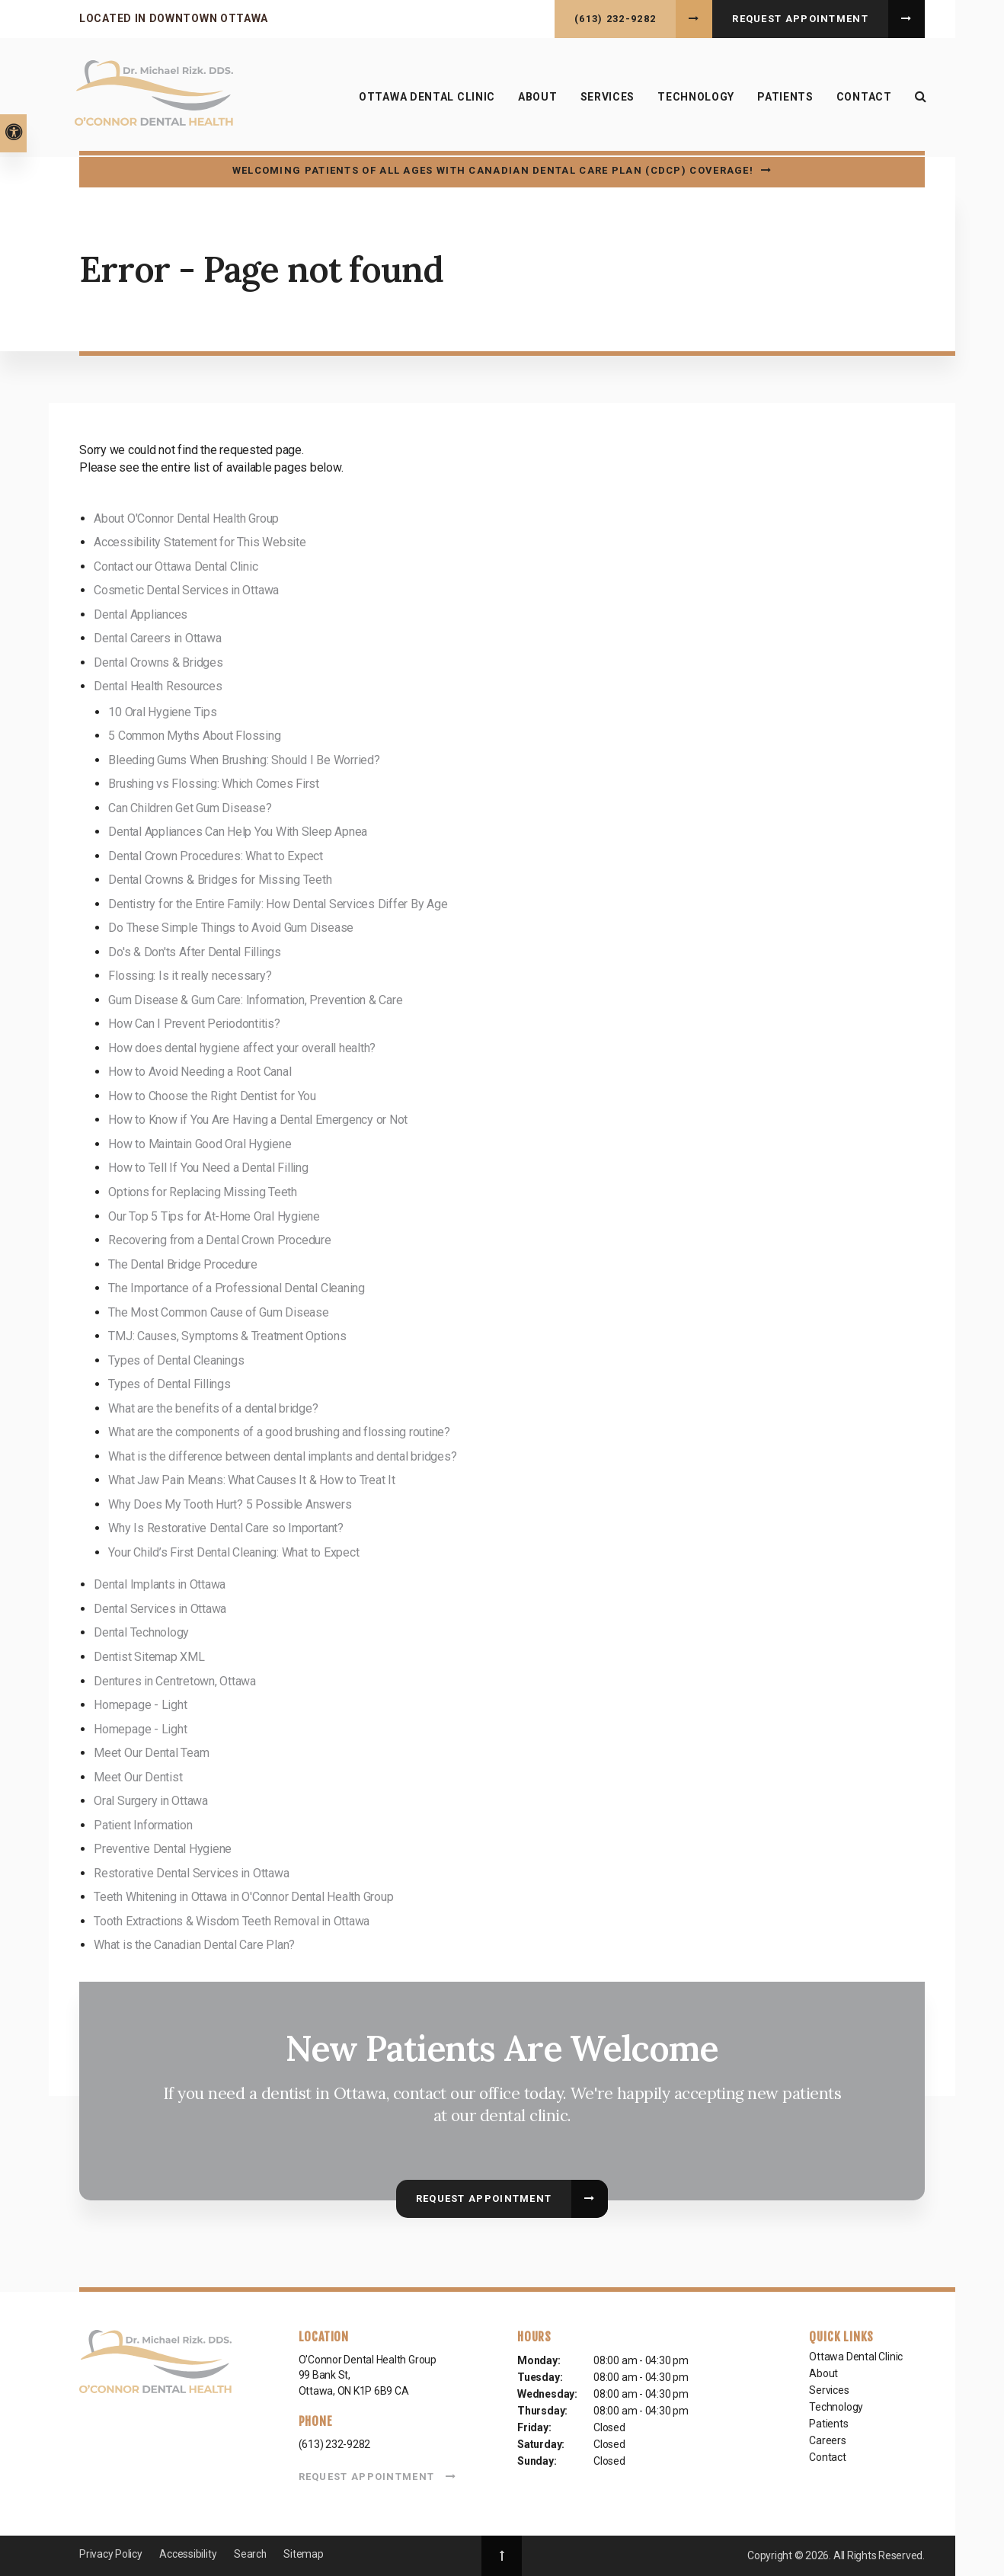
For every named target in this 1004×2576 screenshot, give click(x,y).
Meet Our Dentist (138, 1777)
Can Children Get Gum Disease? (189, 808)
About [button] (536, 97)
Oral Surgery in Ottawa (151, 1801)
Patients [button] (784, 97)
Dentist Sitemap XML (149, 1657)
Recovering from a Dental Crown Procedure (219, 1240)
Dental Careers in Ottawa (157, 638)
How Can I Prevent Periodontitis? (194, 1023)
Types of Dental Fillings (169, 1384)
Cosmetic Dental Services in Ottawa (186, 590)
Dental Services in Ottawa (160, 1609)
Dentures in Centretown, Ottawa (175, 1681)
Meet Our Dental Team (151, 1753)
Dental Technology (141, 1632)
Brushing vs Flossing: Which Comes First (213, 783)
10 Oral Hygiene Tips (162, 712)
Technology (694, 97)
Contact (862, 97)
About (823, 2373)
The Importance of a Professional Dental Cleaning (236, 1288)
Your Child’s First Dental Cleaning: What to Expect (233, 1552)
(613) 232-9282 (615, 18)
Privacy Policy (110, 2554)
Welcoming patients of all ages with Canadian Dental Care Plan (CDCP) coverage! (492, 170)
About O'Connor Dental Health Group (186, 518)
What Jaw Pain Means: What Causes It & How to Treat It (251, 1480)
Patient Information (143, 1825)
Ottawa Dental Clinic (425, 97)
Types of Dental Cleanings (176, 1360)
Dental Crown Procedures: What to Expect (215, 856)
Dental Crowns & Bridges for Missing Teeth (219, 879)
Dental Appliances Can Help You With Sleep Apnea (237, 831)
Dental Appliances (140, 614)
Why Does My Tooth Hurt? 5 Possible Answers (229, 1504)
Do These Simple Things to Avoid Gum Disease (230, 927)
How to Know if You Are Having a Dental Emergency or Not (258, 1119)
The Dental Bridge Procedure (182, 1264)
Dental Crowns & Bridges (158, 662)
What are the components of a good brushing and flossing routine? (279, 1432)
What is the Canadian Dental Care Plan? (194, 1945)
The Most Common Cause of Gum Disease (218, 1312)
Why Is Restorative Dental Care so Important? (225, 1528)
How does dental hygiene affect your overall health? (242, 1048)
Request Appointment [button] (800, 18)
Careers (827, 2440)
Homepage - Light (140, 1705)
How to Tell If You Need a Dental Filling (208, 1167)
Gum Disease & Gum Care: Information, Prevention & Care (255, 1000)
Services (829, 2390)
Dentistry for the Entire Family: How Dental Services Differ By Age (277, 904)
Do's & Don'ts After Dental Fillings (194, 952)
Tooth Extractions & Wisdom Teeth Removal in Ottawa (231, 1921)
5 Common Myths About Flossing (194, 735)
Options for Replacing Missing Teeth (202, 1192)
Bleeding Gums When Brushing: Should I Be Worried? (243, 760)
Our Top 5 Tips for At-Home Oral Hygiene (214, 1216)
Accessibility (187, 2554)
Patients (828, 2424)
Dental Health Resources (158, 686)
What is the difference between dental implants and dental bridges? (282, 1456)
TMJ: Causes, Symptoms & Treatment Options (227, 1336)
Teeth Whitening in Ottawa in (243, 1897)
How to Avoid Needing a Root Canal (199, 1071)
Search (250, 2554)
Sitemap (304, 2554)
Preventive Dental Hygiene (163, 1849)
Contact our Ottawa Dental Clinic (175, 566)
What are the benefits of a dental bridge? (213, 1408)
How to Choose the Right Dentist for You (212, 1096)
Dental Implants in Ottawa (159, 1584)
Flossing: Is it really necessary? (189, 975)
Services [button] (606, 97)
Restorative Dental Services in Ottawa (191, 1873)
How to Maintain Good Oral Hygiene (199, 1144)
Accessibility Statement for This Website (199, 542)
